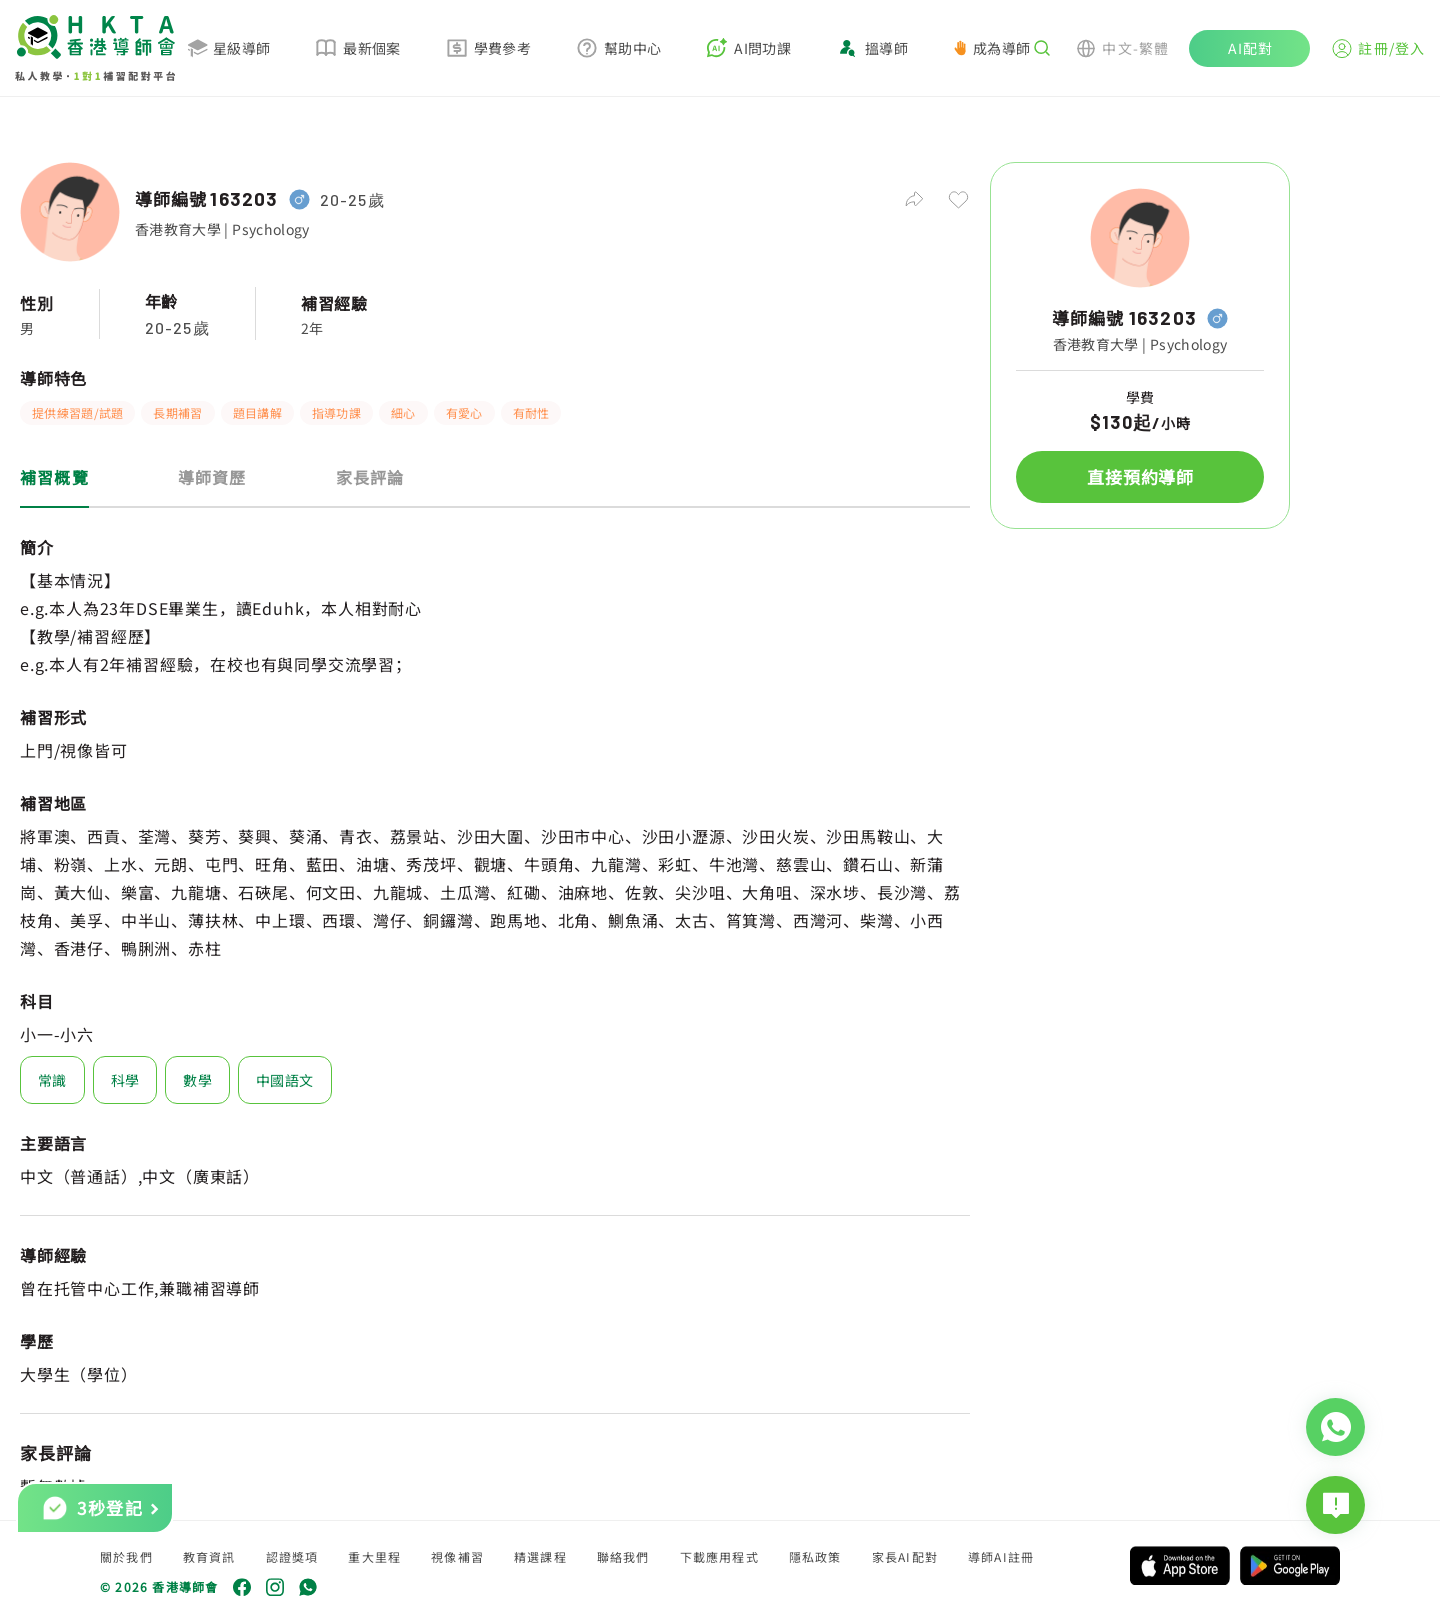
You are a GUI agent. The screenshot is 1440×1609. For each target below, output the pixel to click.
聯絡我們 (623, 1556)
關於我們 (126, 1556)
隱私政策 (815, 1556)
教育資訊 (209, 1556)
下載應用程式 (719, 1556)
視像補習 (457, 1556)
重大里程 (374, 1556)
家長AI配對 (905, 1556)
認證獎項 (292, 1556)
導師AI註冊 (1001, 1556)
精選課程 (540, 1556)
